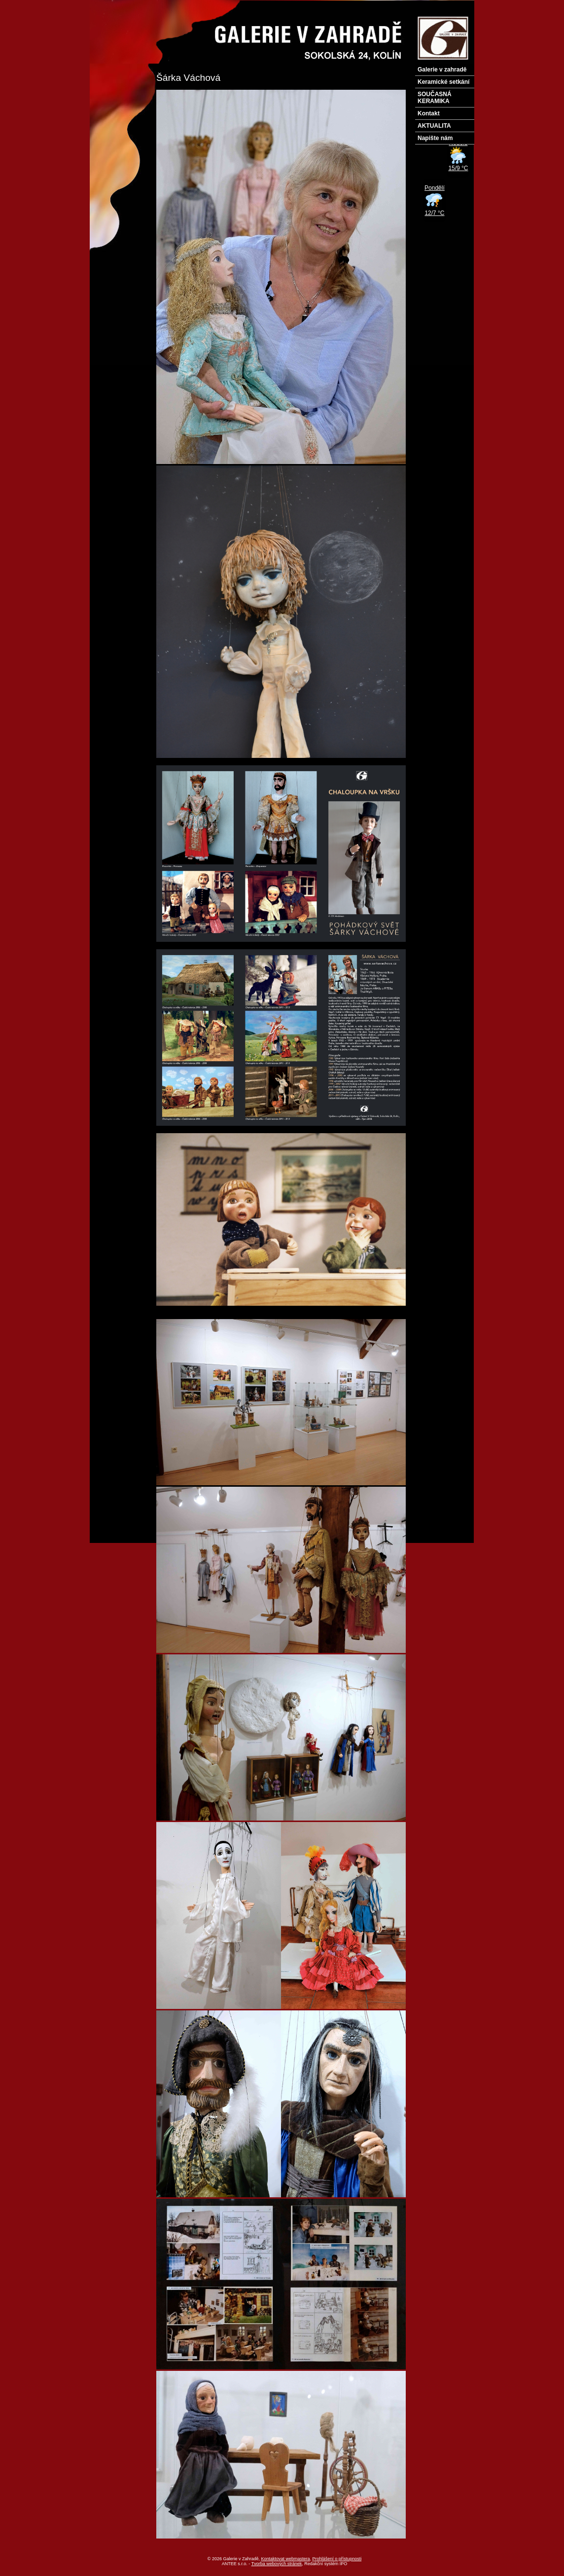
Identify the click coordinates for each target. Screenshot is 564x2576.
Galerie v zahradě (442, 69)
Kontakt (429, 113)
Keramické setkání (443, 81)
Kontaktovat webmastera (285, 2558)
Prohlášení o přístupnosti (337, 2558)
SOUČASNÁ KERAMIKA (435, 98)
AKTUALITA (434, 125)
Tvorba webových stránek (276, 2563)
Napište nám (435, 138)
